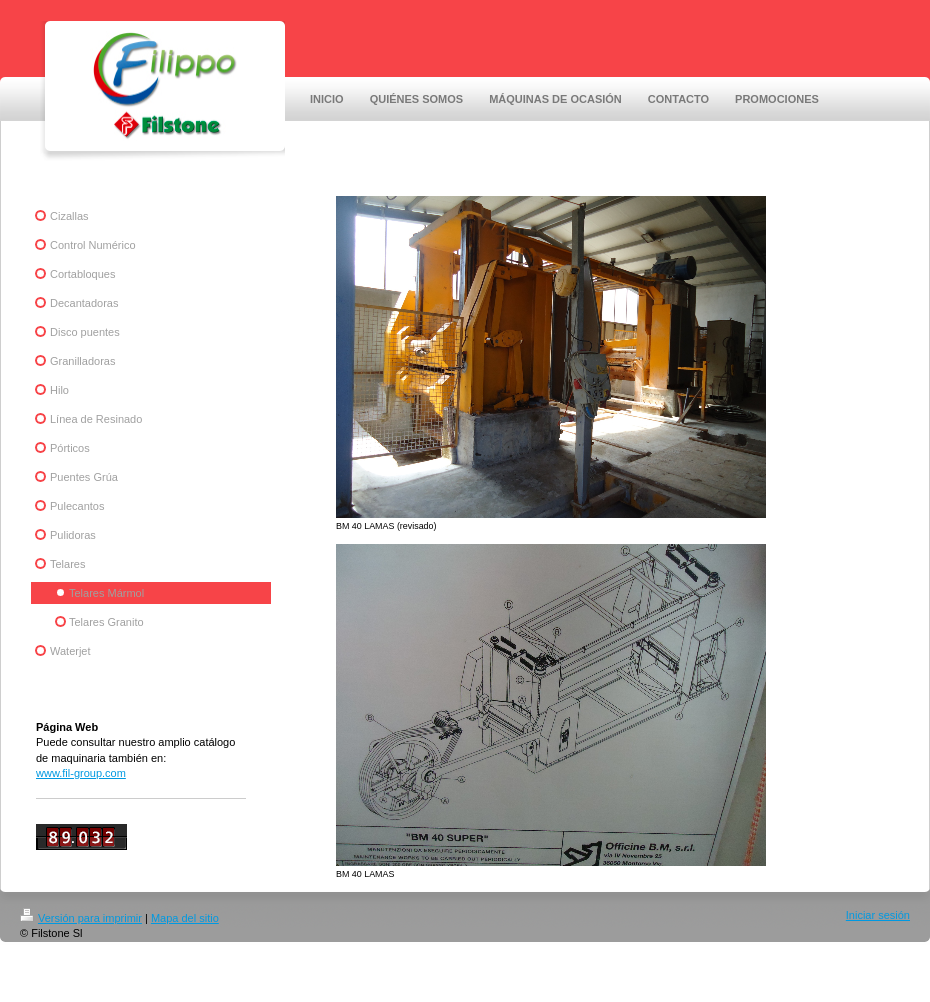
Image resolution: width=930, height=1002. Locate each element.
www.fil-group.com (81, 773)
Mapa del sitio (185, 918)
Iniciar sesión (878, 915)
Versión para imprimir (81, 918)
